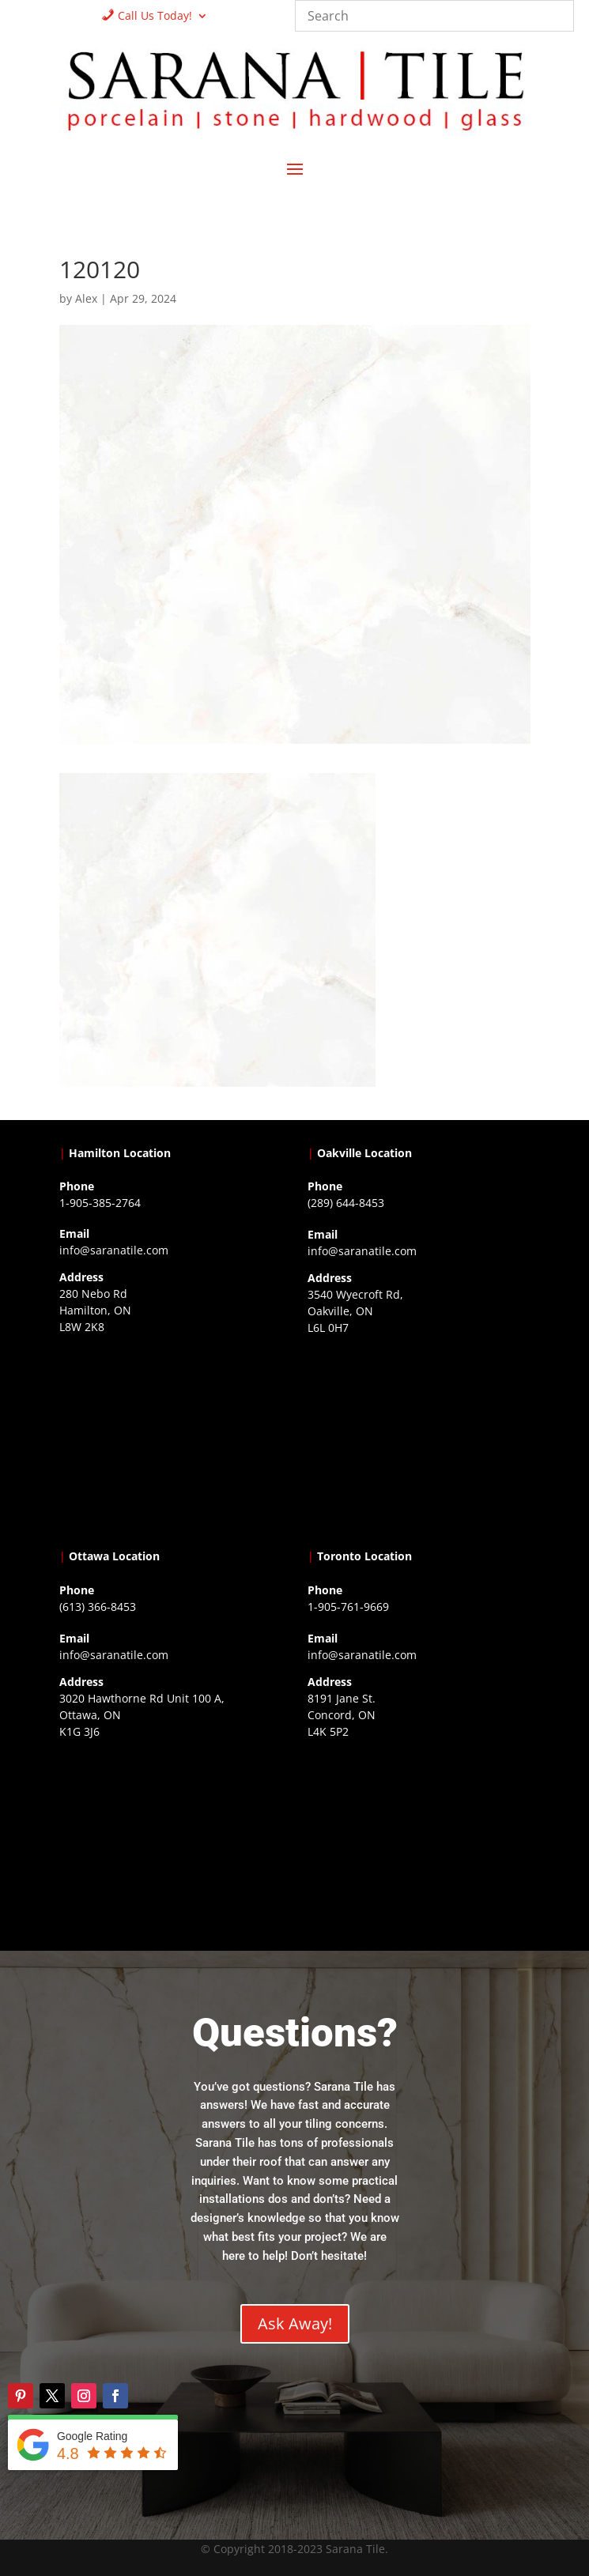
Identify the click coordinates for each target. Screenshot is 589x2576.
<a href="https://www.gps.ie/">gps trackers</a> (170, 1438)
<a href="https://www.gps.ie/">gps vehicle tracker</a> (419, 1842)
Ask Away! (295, 2323)
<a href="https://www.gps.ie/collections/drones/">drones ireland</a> (419, 1439)
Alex (86, 298)
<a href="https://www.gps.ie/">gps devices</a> (170, 1842)
